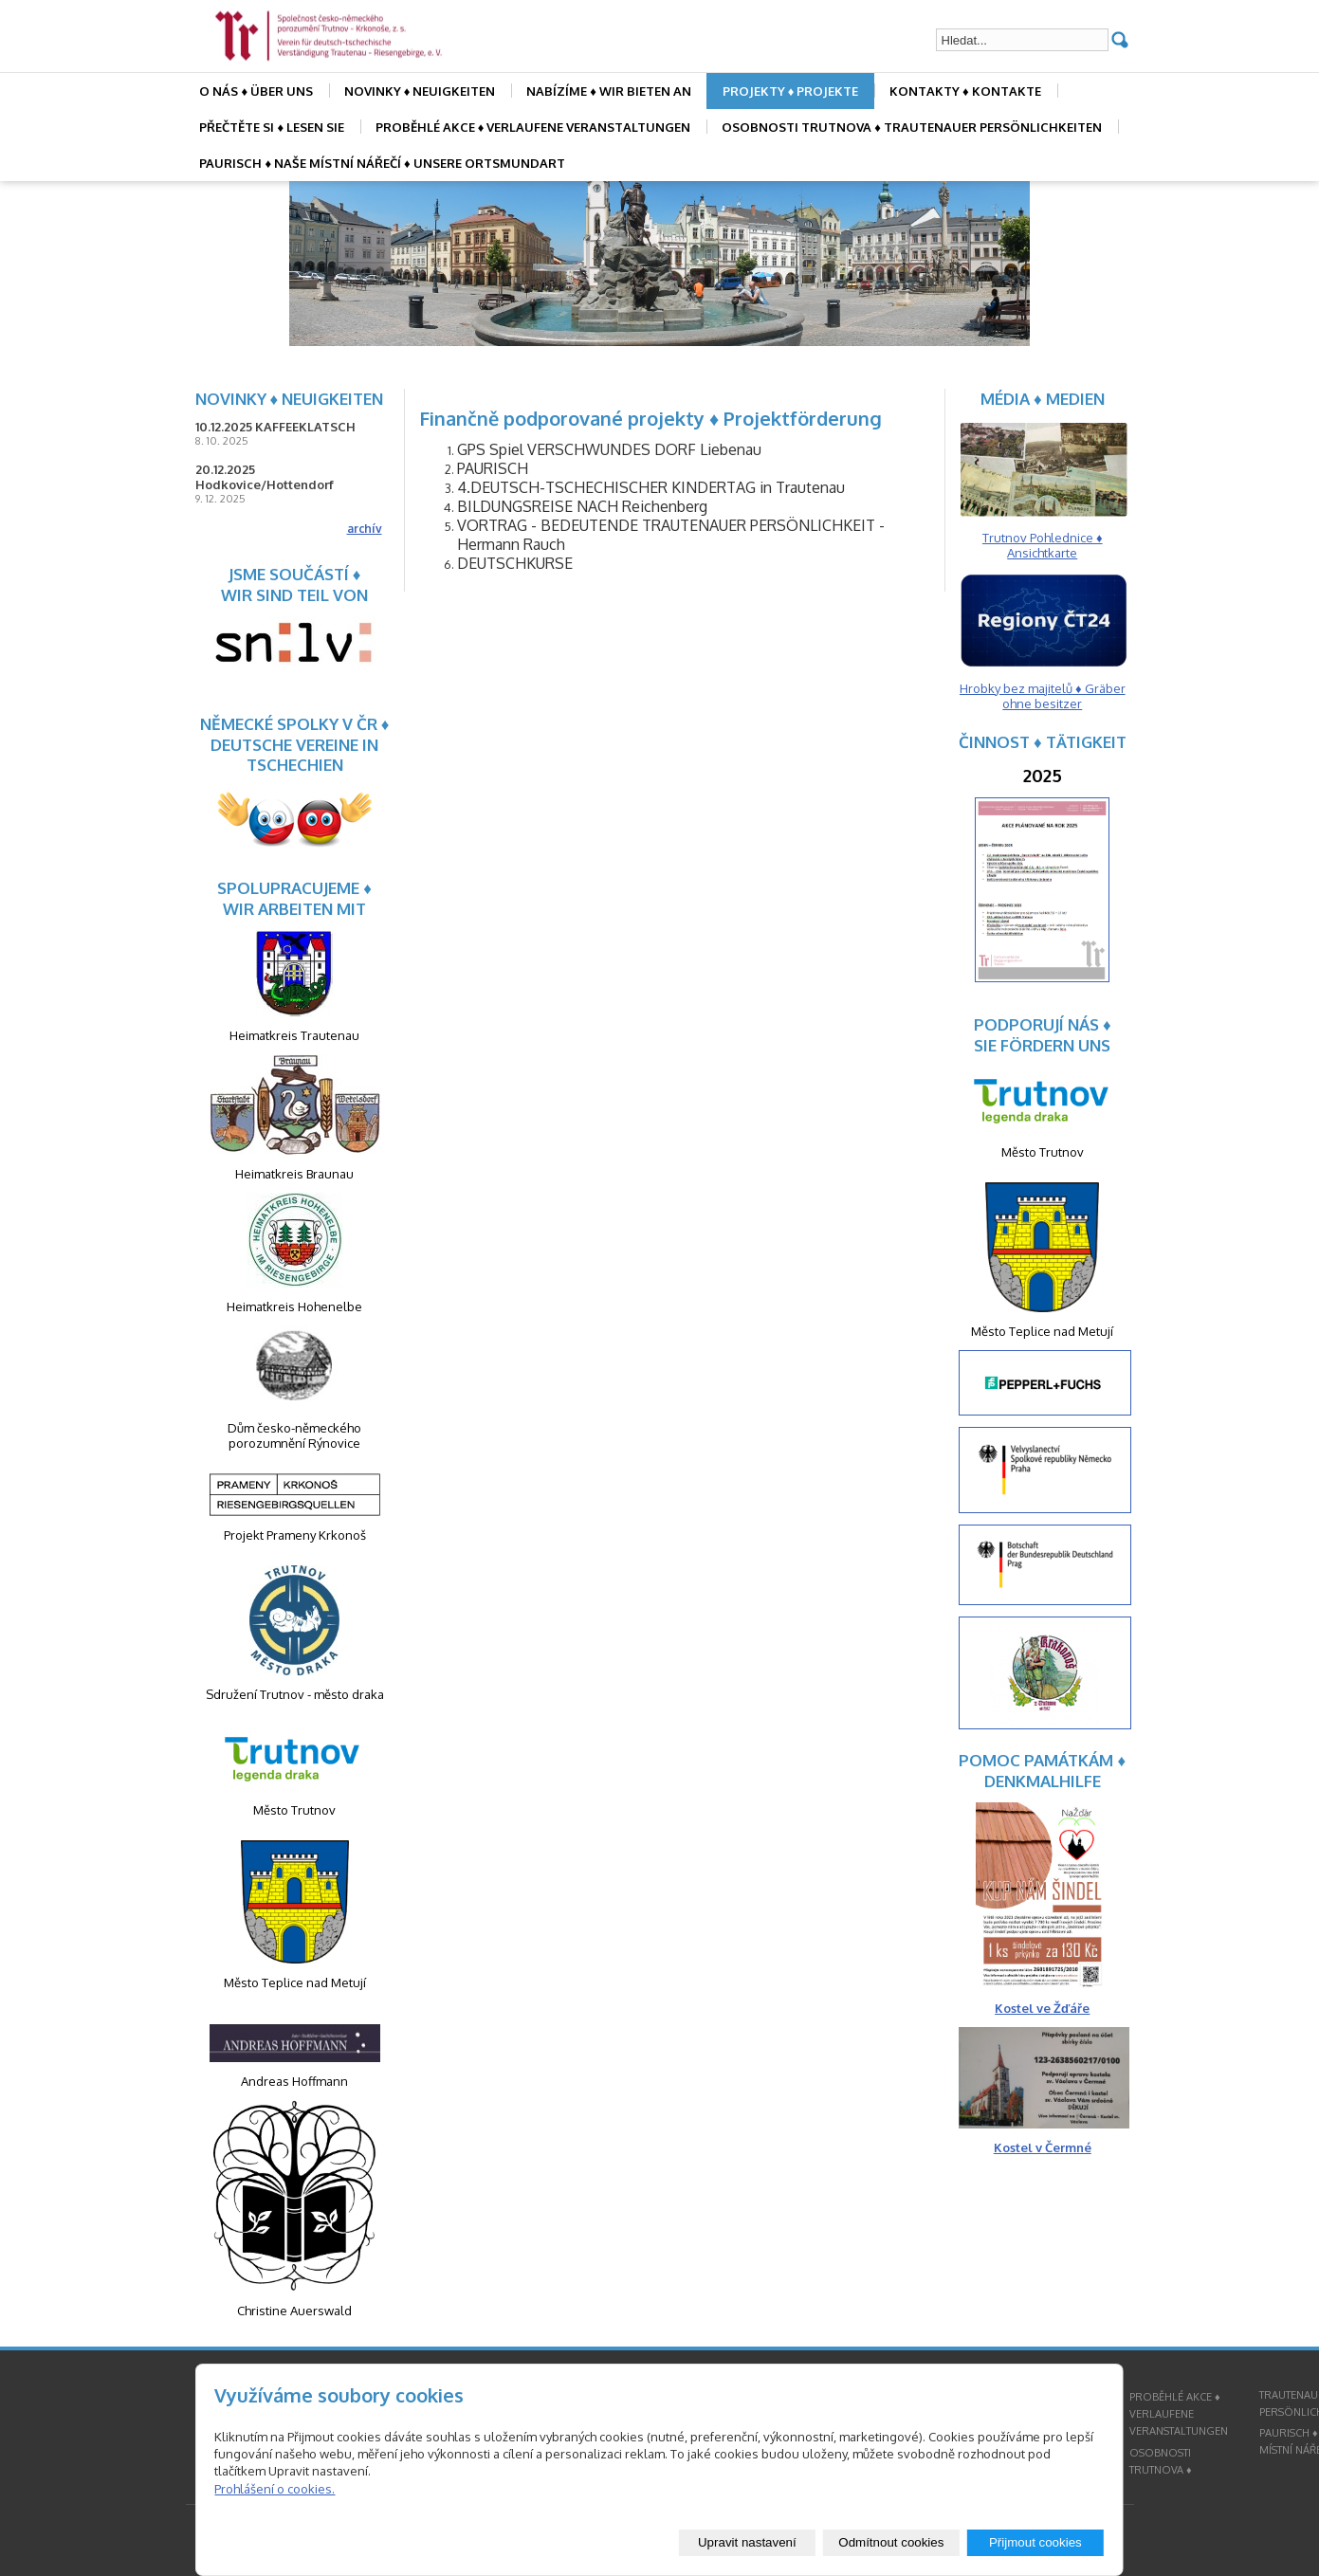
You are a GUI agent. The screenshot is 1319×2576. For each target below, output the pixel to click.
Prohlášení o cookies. (274, 2488)
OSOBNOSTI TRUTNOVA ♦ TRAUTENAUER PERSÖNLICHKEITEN (912, 127)
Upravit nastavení (747, 2542)
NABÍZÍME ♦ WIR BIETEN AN (608, 91)
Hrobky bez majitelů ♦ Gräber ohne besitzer (1043, 696)
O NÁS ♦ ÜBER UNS (256, 91)
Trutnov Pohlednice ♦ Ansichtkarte (1042, 545)
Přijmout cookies (1035, 2542)
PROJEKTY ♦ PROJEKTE (791, 91)
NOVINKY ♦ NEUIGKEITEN (420, 91)
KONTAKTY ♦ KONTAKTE (965, 91)
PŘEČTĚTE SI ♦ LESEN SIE (271, 127)
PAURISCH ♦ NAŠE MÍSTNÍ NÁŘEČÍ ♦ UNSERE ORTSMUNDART (381, 163)
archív (364, 528)
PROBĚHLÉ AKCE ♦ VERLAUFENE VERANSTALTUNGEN (533, 127)
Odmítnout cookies (890, 2542)
